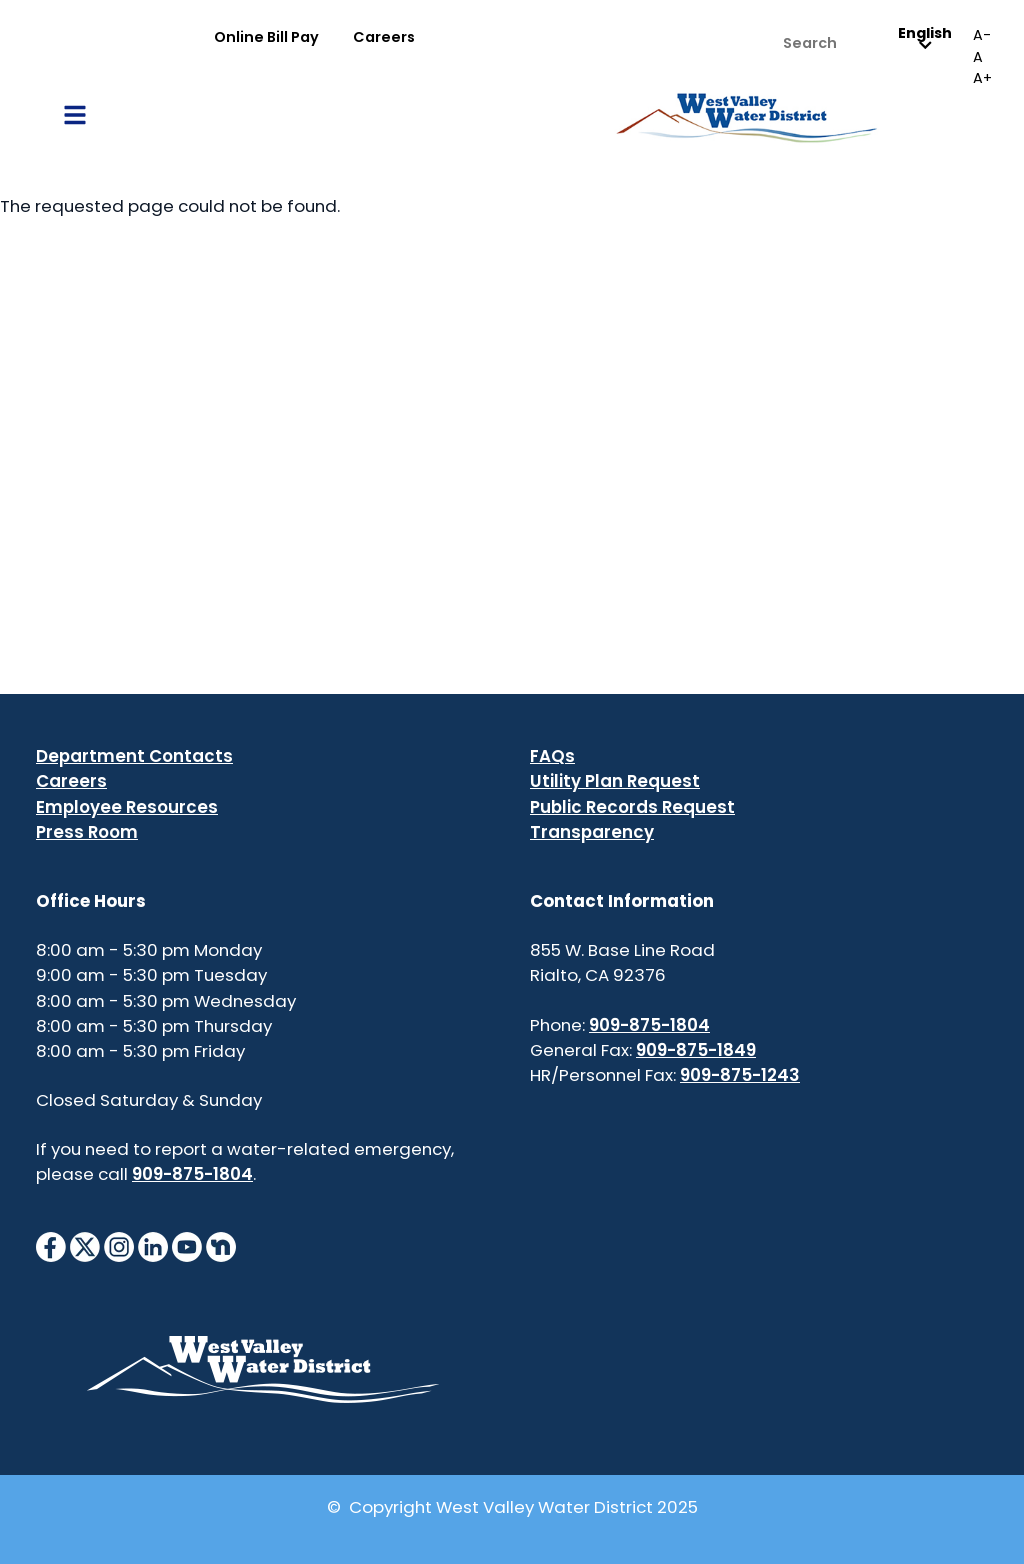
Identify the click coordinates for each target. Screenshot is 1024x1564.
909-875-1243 (740, 1075)
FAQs (552, 756)
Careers (384, 37)
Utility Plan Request (615, 781)
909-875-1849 (696, 1050)
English (925, 38)
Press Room (87, 832)
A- (982, 35)
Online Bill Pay (266, 37)
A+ (982, 78)
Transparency (592, 832)
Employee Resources (127, 807)
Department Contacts (134, 756)
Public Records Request (632, 807)
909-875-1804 (192, 1174)
